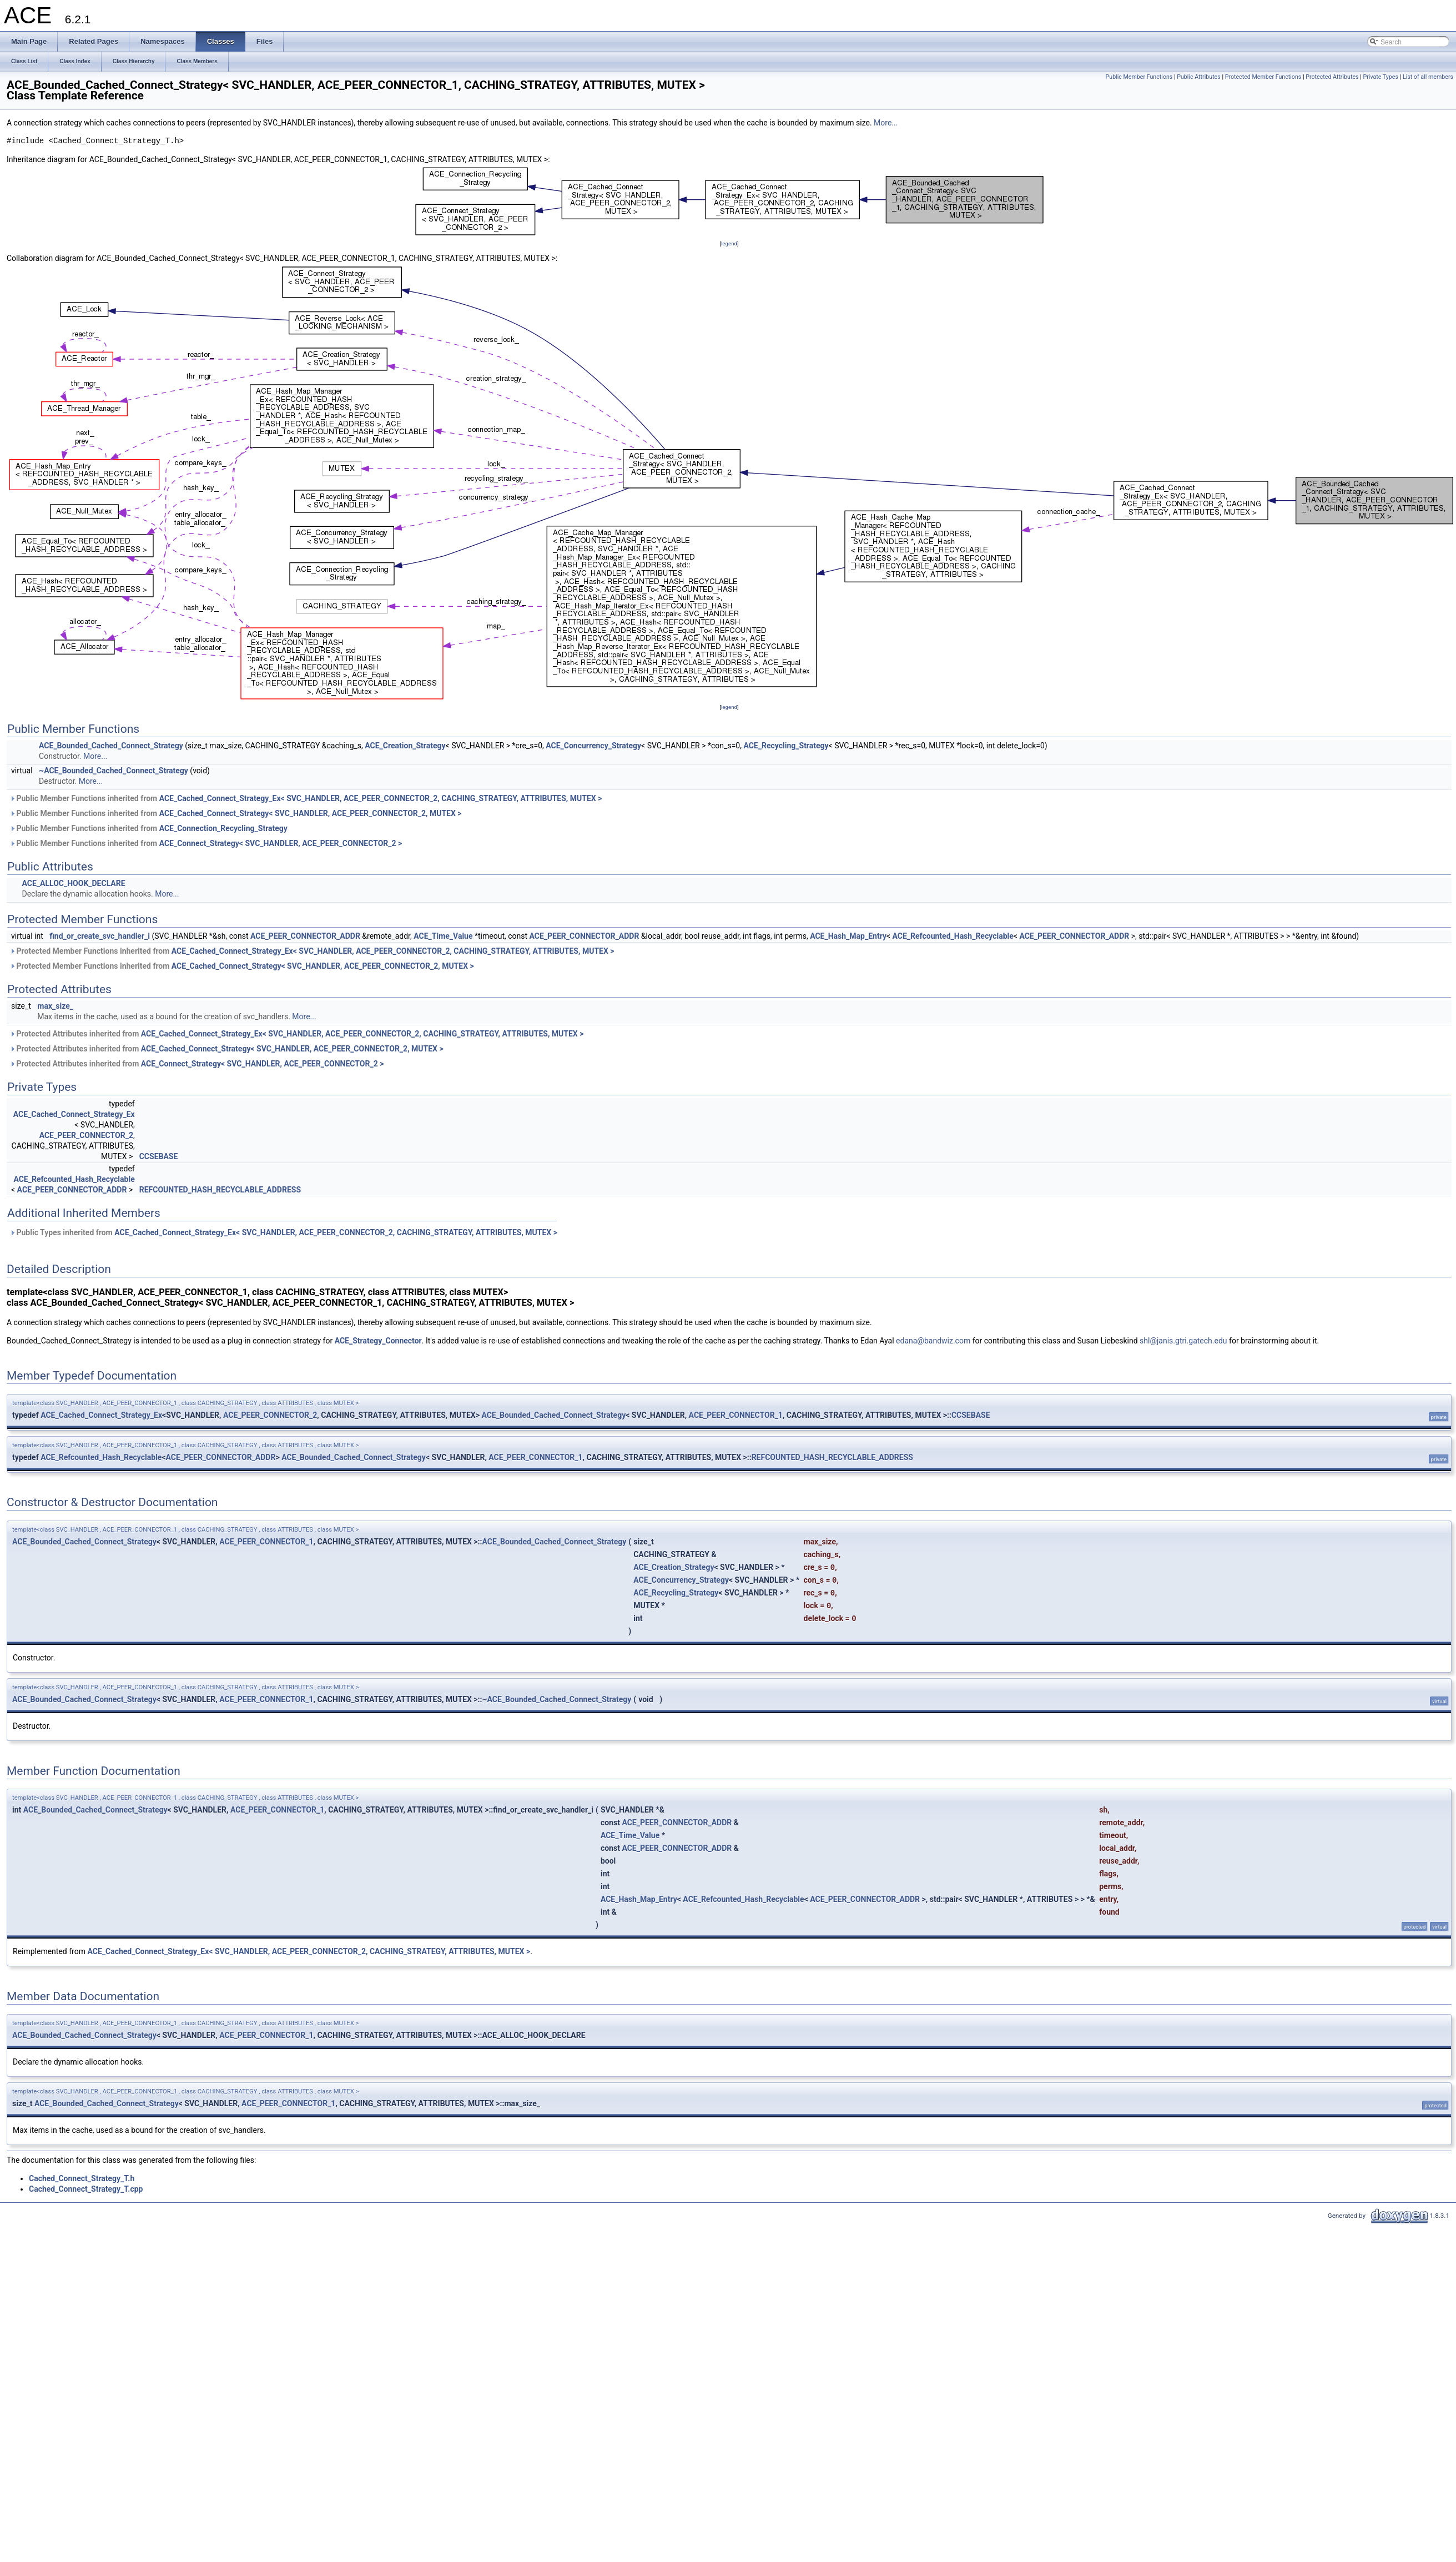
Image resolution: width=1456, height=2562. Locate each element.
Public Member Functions (1139, 76)
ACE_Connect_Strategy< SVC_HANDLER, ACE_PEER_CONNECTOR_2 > (280, 843)
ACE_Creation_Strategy (405, 745)
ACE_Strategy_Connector (378, 1340)
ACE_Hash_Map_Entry (848, 936)
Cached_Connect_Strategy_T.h (81, 2178)
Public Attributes (1199, 76)
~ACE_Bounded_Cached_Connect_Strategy (113, 770)
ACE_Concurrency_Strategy (593, 745)
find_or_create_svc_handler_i (99, 936)
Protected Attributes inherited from (296, 1033)
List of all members (1428, 76)
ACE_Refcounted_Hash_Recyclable (953, 936)
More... (886, 122)
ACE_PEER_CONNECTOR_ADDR (305, 936)
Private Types (1380, 76)
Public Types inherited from (283, 1232)
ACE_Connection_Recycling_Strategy (223, 828)
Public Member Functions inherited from (305, 798)
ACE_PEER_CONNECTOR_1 (736, 1415)
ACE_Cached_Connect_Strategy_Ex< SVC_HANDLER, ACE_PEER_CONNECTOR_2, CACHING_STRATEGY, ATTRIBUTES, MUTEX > (380, 798)
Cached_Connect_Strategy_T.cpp (86, 2189)
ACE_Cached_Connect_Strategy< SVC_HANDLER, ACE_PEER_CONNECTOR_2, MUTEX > (310, 813)
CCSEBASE (158, 1156)
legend (729, 243)
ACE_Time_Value (443, 936)
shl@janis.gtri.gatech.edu (1183, 1340)
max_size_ (55, 1005)
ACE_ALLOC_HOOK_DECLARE (73, 883)
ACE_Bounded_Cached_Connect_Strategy (111, 745)
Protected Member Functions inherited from (311, 951)
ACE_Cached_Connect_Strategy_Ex (74, 1114)
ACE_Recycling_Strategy (785, 745)
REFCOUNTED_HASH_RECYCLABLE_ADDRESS (220, 1189)
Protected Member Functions (1263, 76)
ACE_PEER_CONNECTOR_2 (86, 1135)
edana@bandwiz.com (933, 1340)
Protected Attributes (1332, 76)
